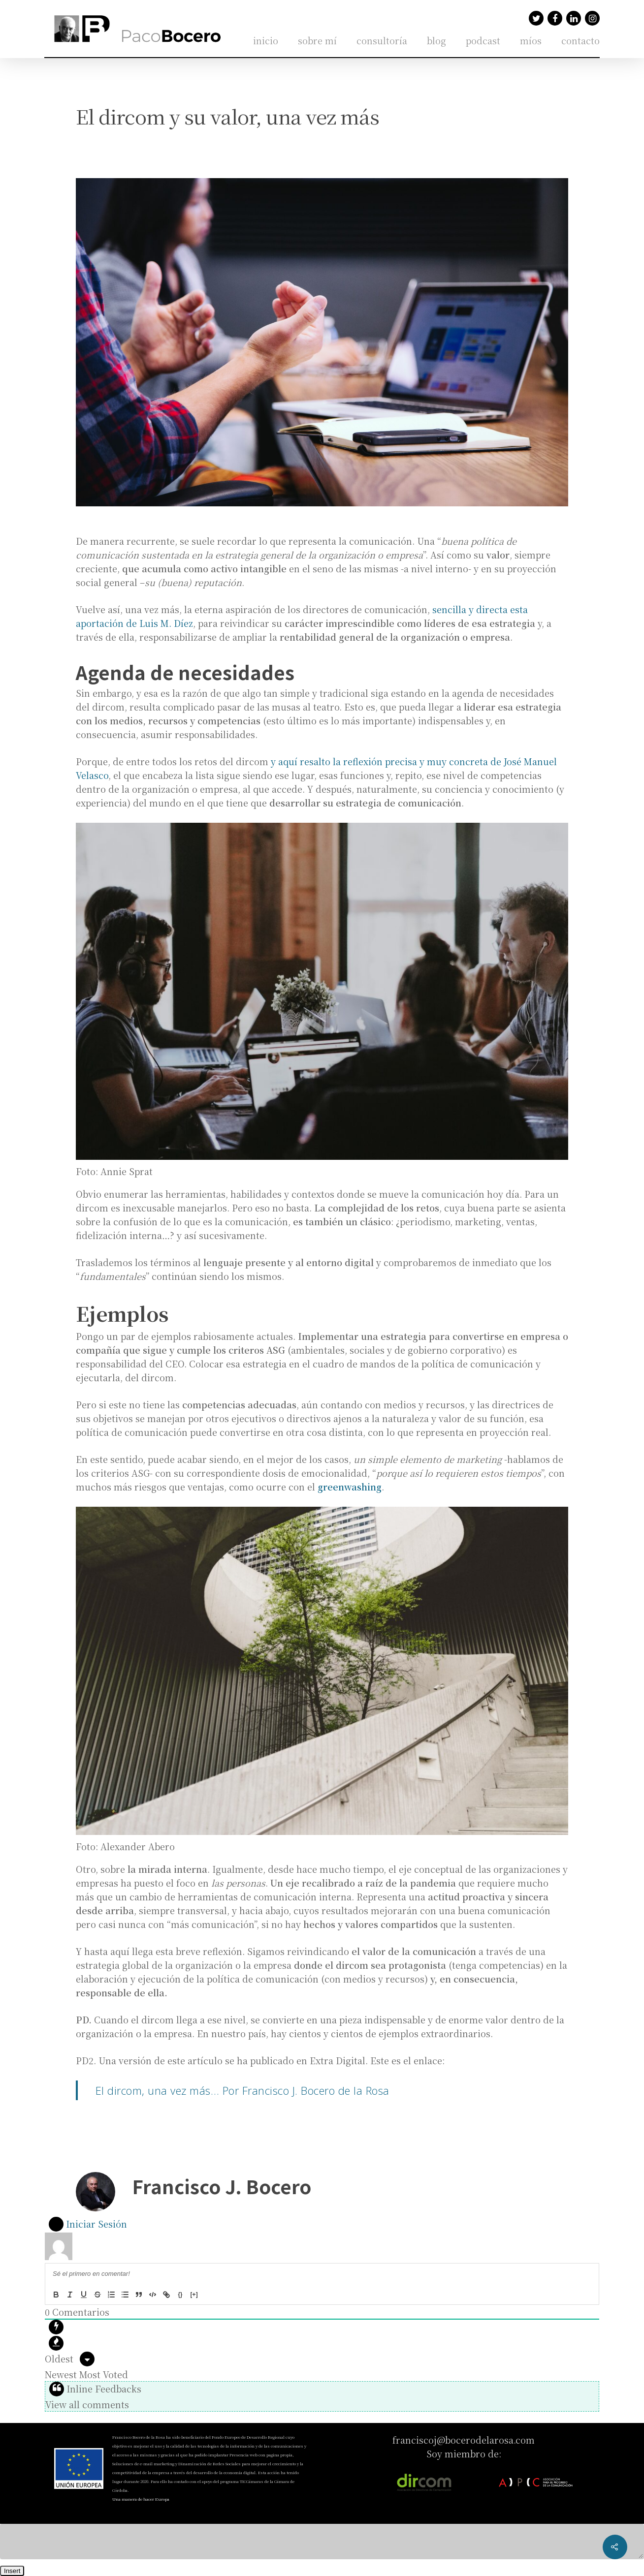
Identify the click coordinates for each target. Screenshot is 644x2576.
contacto (580, 40)
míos (531, 40)
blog (436, 40)
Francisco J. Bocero (221, 2186)
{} (180, 2294)
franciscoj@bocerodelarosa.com (463, 2439)
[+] (193, 2294)
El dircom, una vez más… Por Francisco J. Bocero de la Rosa (242, 2090)
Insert (12, 2571)
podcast (483, 40)
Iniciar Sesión (88, 2223)
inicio (265, 40)
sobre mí (317, 40)
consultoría (381, 40)
